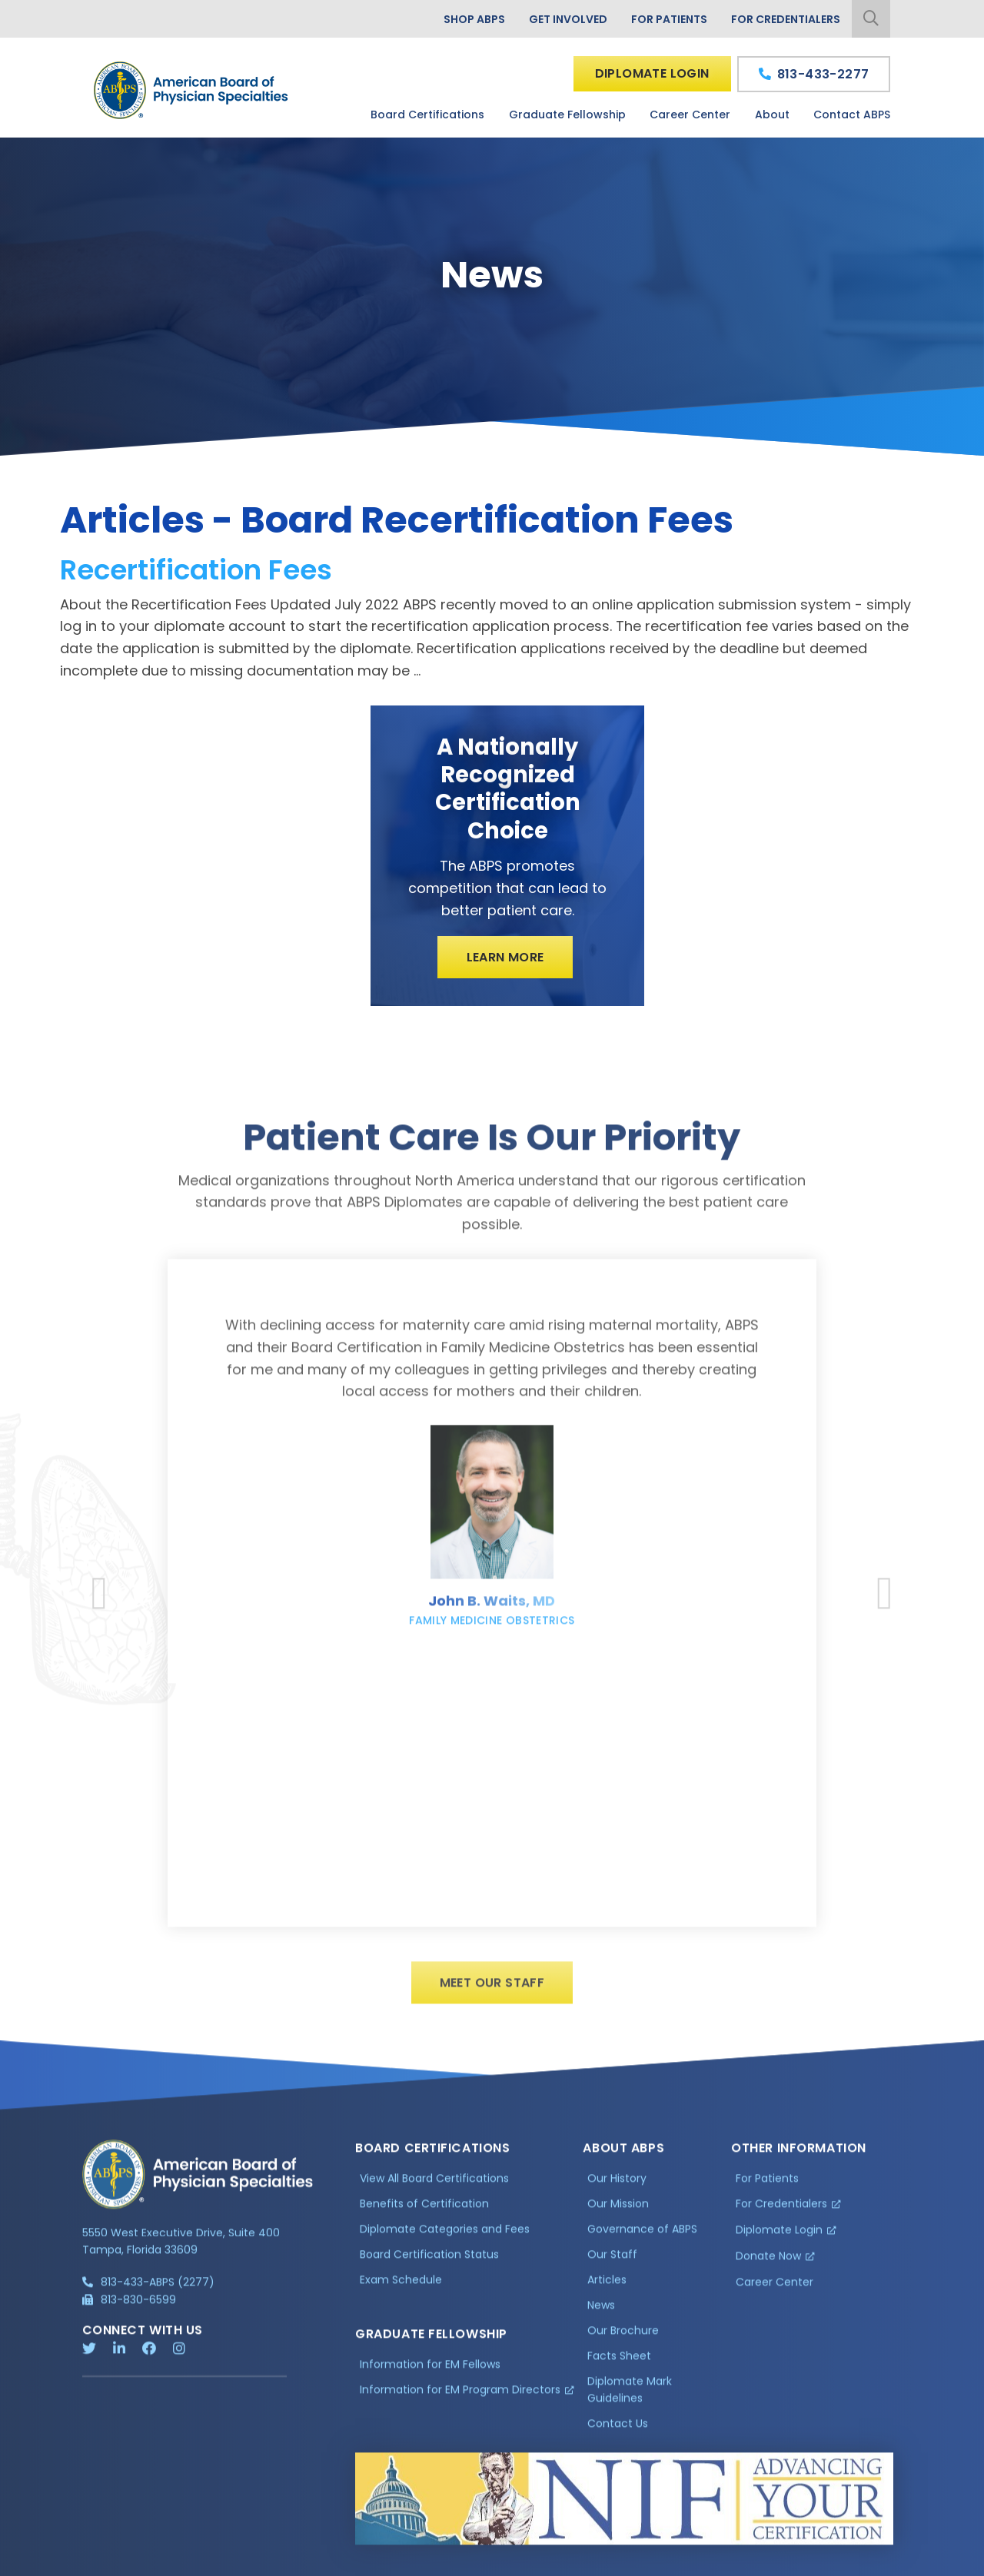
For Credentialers (785, 19)
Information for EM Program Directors (460, 2401)
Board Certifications (427, 114)
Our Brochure (623, 2342)
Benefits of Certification (424, 2216)
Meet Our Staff (492, 1995)
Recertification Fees (196, 569)
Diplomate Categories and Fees (445, 2241)
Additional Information (221, 2564)
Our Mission (618, 2216)
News (601, 2317)
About (772, 114)
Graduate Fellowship (567, 114)
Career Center (690, 114)
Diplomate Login (652, 73)
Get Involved (568, 19)
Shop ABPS (474, 19)
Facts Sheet (619, 2367)
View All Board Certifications (434, 2191)
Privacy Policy (121, 2564)
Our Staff (612, 2267)
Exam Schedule (401, 2292)
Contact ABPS (851, 114)
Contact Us (617, 2435)
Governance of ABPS (642, 2241)
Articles (607, 2292)
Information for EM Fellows (430, 2376)
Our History (617, 2191)
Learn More (505, 957)
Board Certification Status (429, 2267)
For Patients (669, 19)
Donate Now (768, 2268)
